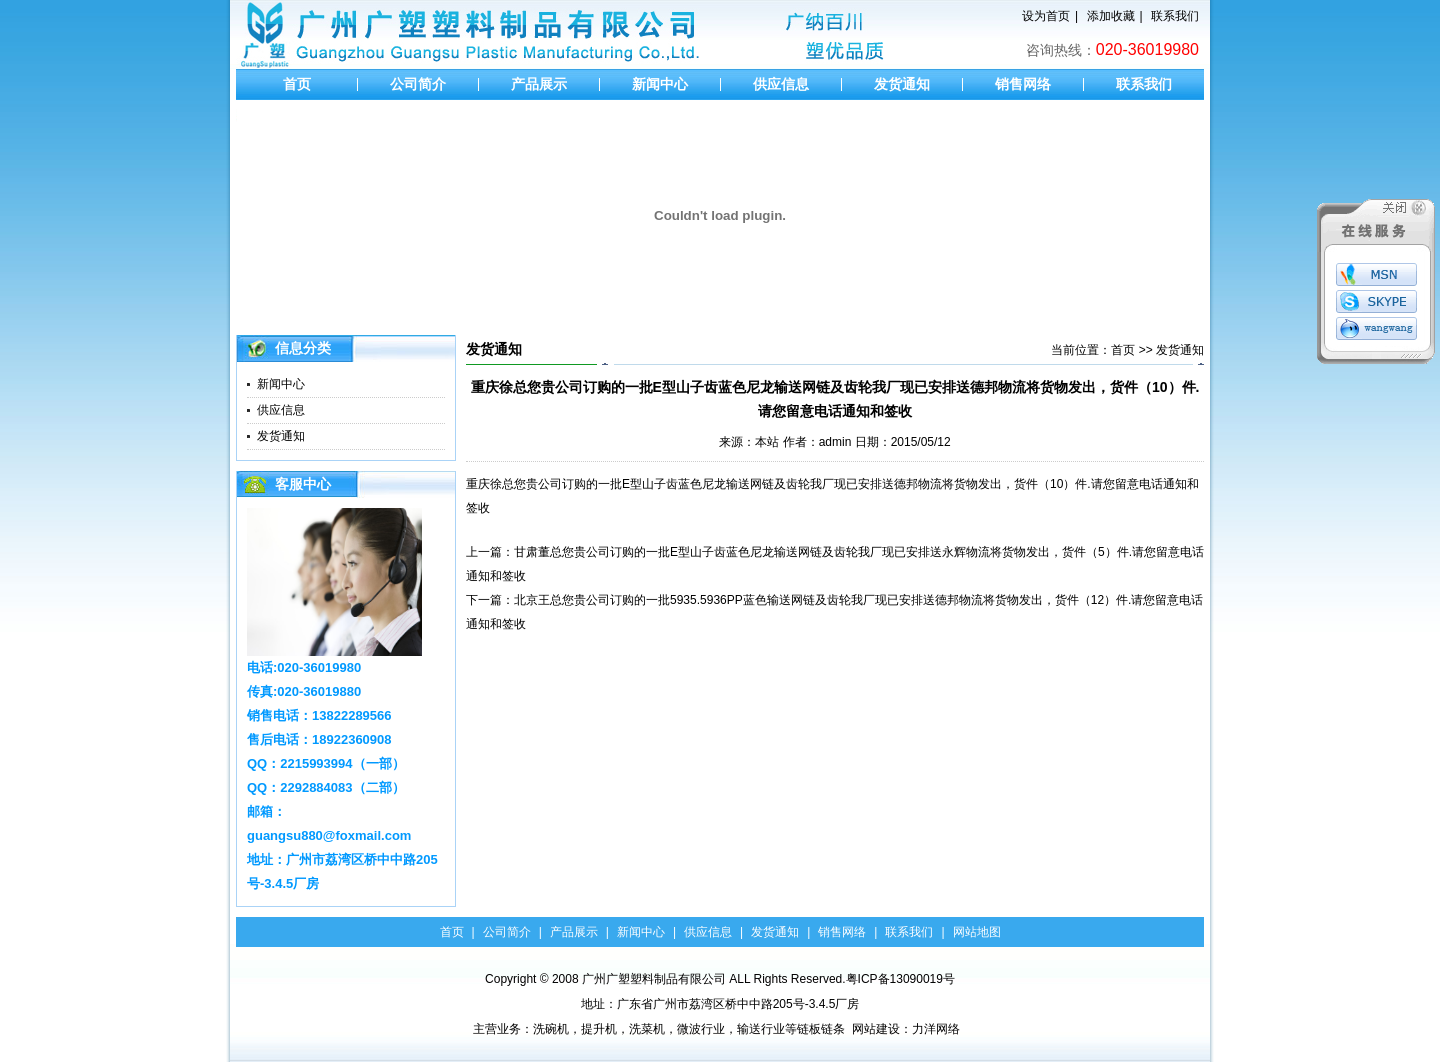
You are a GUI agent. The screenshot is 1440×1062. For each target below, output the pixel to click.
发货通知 (902, 84)
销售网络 (1023, 84)
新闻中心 (660, 84)
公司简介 (418, 84)
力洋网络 (936, 1029)
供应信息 (781, 84)
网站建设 (876, 1029)
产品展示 (539, 84)
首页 (297, 84)
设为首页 (1046, 16)
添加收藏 (1111, 16)
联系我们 (1175, 16)
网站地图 (977, 932)
